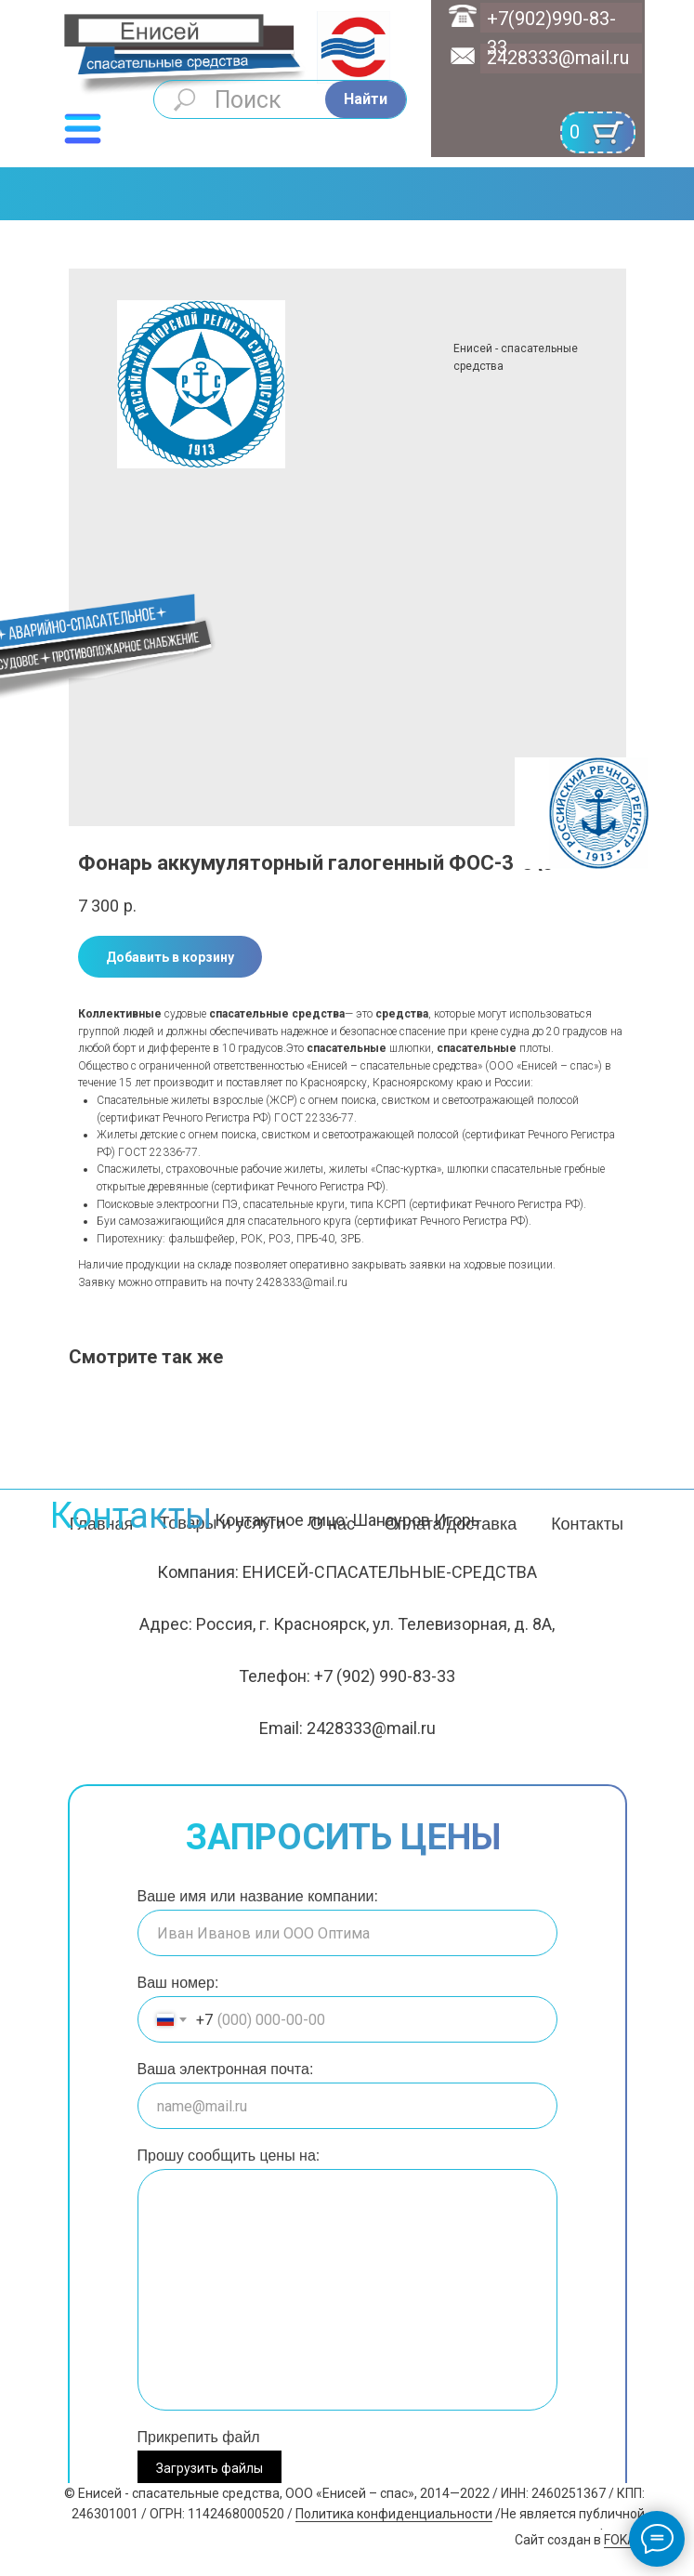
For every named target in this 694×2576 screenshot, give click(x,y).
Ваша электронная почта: (225, 2069)
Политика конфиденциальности (393, 2513)
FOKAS (624, 2539)
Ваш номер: (178, 1983)
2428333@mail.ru (558, 57)
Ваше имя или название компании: (257, 1896)
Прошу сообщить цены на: (229, 2155)
